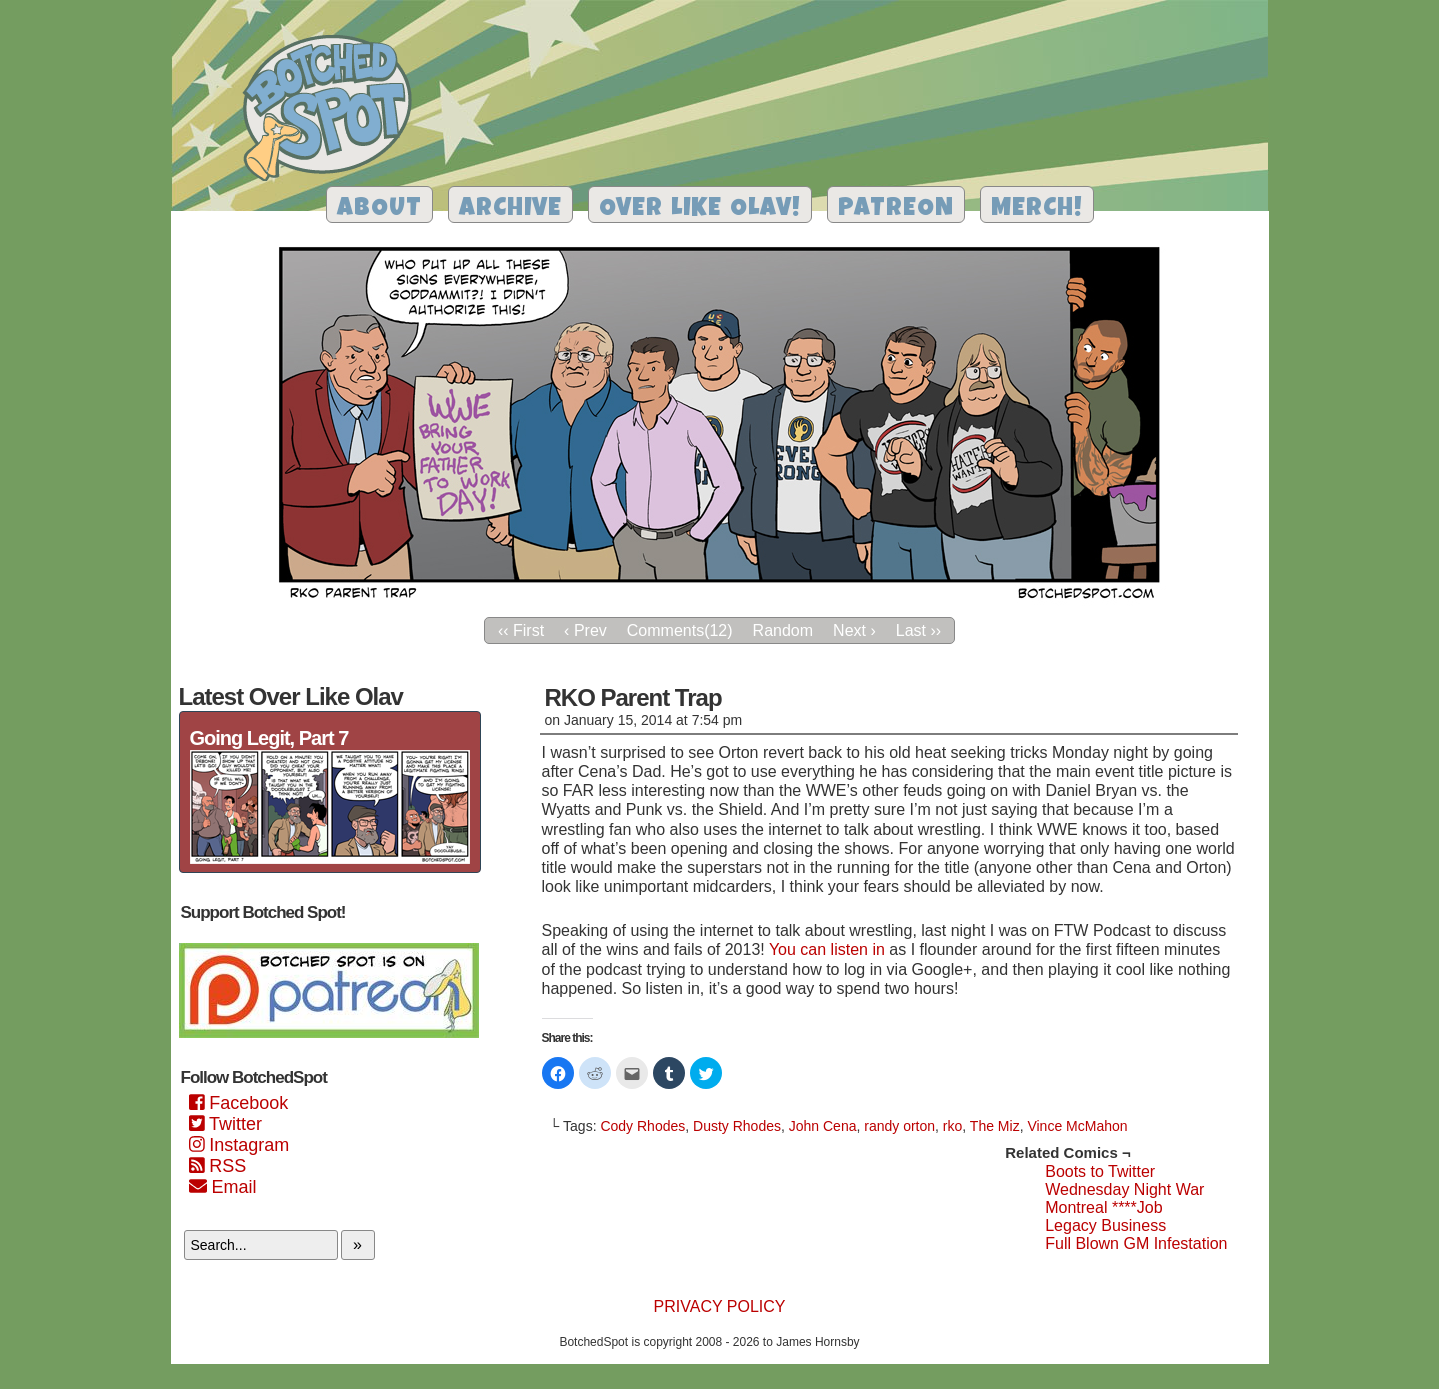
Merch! (1037, 209)
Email (223, 1187)
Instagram (239, 1145)
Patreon (896, 209)
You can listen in (827, 949)
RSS (218, 1166)
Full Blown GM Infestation (1136, 1243)
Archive (510, 209)
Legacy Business (1105, 1225)
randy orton (899, 1126)
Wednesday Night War (1124, 1189)
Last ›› (918, 630)
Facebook (239, 1103)
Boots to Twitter (1100, 1171)
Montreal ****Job (1103, 1207)
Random (783, 630)
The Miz (995, 1126)
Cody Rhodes (642, 1126)
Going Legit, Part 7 (269, 738)
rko (952, 1126)
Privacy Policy (720, 1306)
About (379, 209)
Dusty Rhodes (737, 1126)
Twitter (225, 1124)
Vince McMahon (1077, 1126)
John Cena (823, 1126)
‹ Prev (585, 630)
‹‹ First (521, 630)
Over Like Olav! (700, 209)
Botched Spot (334, 111)
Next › (854, 630)
